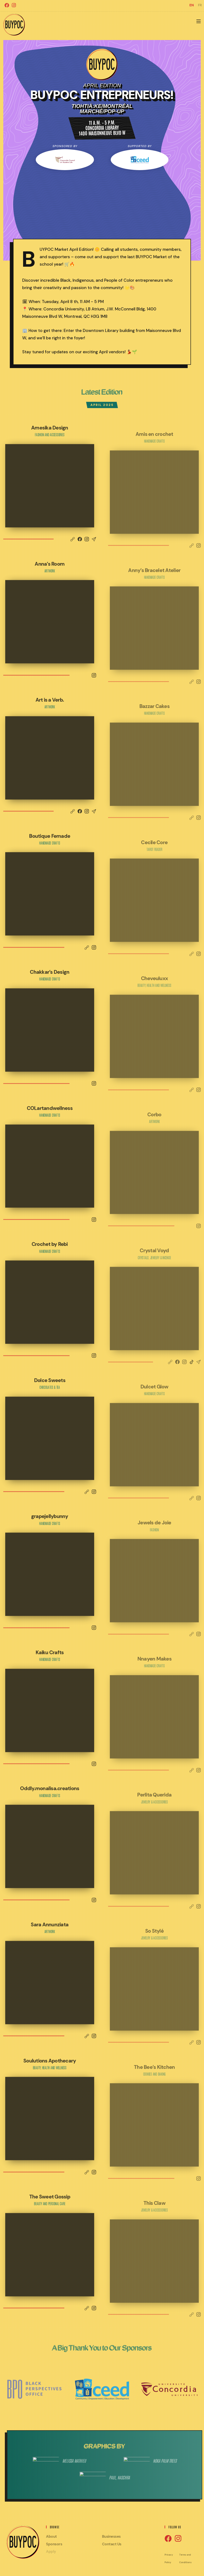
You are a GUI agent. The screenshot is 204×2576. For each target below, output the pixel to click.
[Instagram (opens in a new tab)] (13, 5)
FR (200, 5)
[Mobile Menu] (198, 21)
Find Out (104, 227)
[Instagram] (178, 2539)
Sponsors (54, 2544)
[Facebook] (168, 2539)
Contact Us (111, 2544)
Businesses (111, 2536)
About (51, 2536)
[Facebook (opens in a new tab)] (6, 5)
